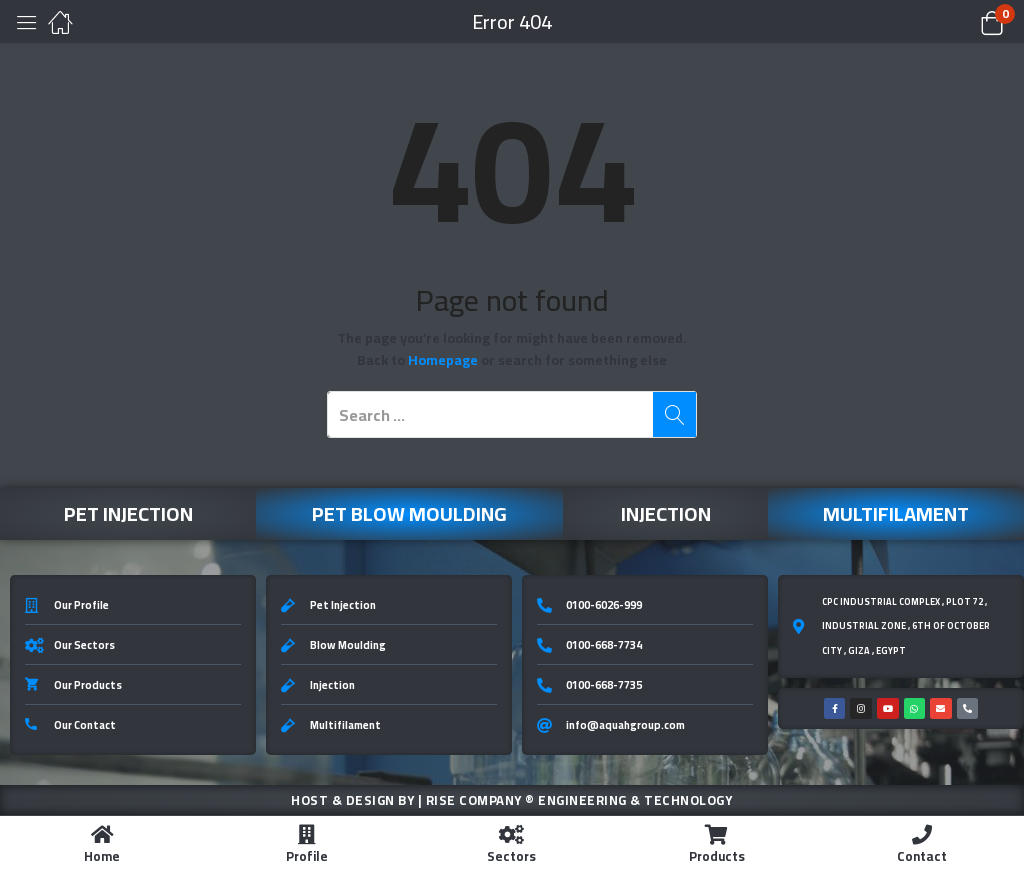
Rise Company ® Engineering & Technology (579, 800)
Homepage (443, 360)
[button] (966, 22)
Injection (666, 513)
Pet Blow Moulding (409, 513)
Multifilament (896, 513)
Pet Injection (128, 513)
